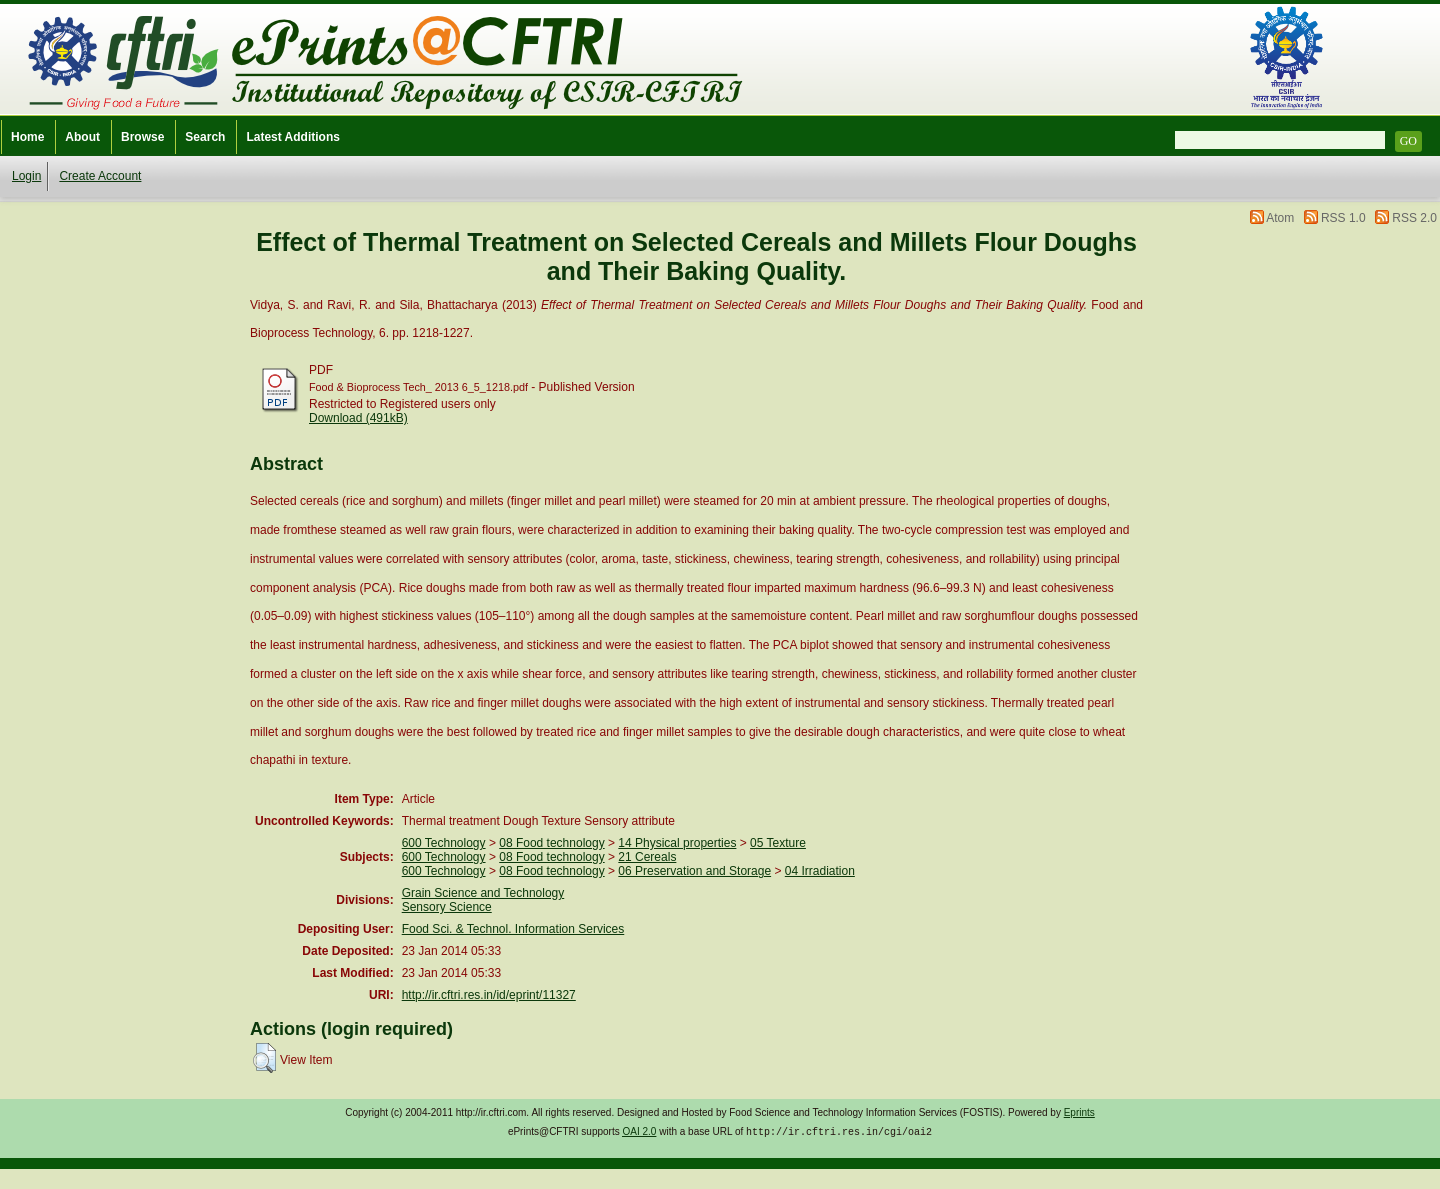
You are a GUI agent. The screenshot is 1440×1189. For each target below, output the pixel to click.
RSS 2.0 (1414, 218)
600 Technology (444, 843)
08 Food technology (551, 843)
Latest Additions (293, 137)
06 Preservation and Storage (694, 871)
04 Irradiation (820, 871)
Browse (142, 137)
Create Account (100, 176)
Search (205, 137)
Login (26, 176)
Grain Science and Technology (483, 893)
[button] (264, 1058)
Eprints (1079, 1112)
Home (27, 137)
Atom (1280, 218)
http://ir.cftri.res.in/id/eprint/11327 (489, 995)
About (82, 137)
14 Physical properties (677, 843)
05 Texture (778, 843)
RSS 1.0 (1343, 218)
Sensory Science (447, 907)
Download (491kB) (358, 418)
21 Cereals (647, 857)
